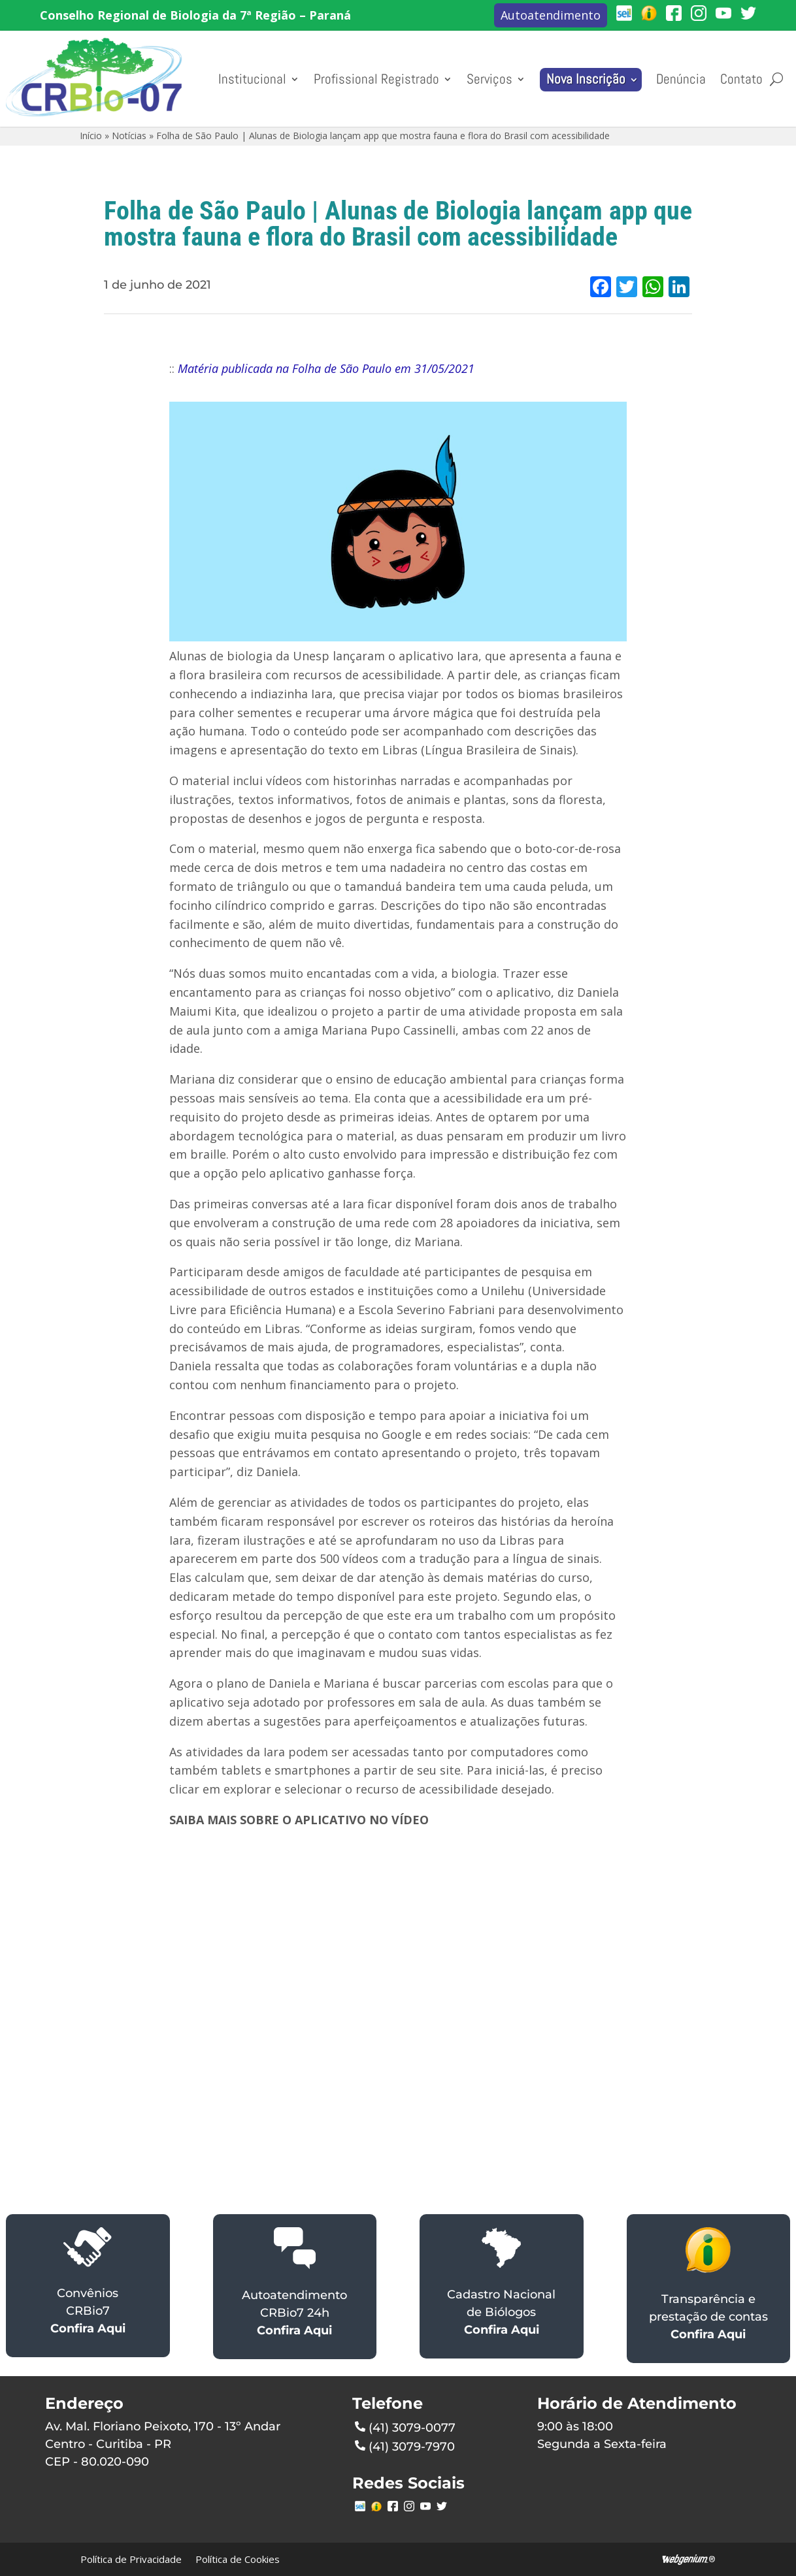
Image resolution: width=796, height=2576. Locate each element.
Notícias (129, 135)
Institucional (252, 79)
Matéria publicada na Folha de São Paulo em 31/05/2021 (326, 368)
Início (91, 135)
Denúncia (681, 79)
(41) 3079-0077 (405, 2426)
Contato (741, 79)
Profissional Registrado (376, 79)
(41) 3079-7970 (405, 2445)
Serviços (489, 79)
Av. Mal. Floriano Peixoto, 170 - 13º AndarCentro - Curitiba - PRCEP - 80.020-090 (162, 2444)
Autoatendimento (551, 15)
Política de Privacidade (131, 2559)
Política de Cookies (237, 2559)
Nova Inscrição (585, 79)
